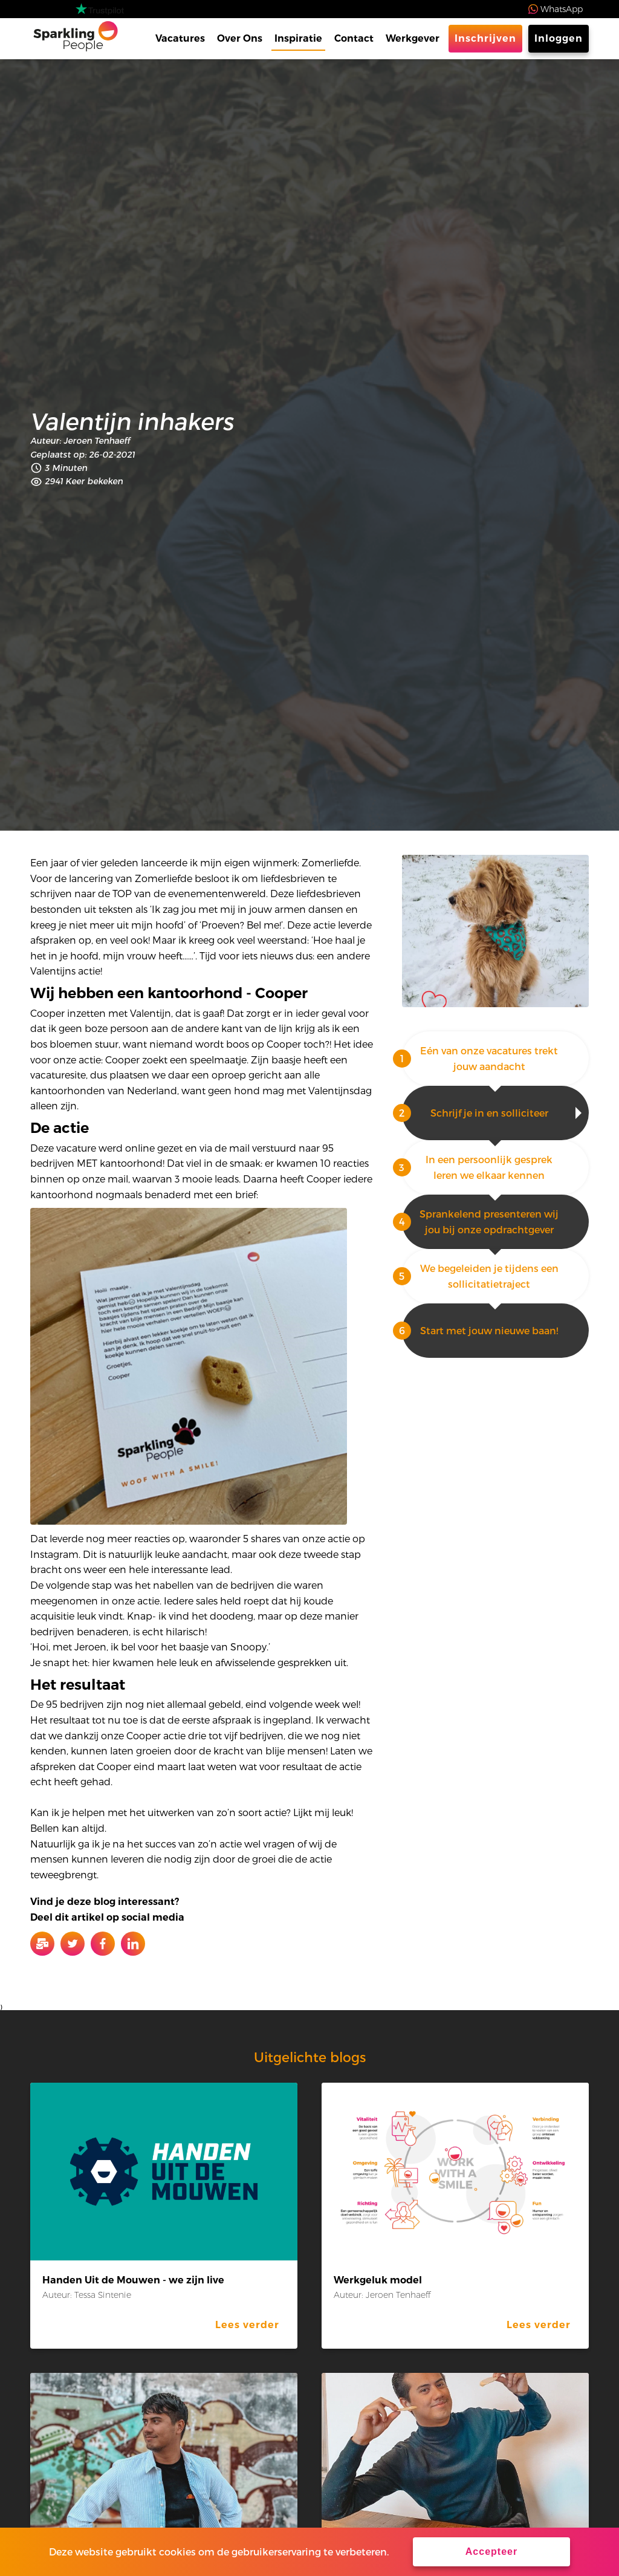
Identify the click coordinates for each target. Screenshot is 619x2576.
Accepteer (491, 2551)
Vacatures (180, 38)
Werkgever (412, 38)
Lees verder (247, 2325)
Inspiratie (298, 38)
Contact (354, 38)
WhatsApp (561, 9)
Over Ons (239, 38)
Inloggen (558, 38)
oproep (229, 1074)
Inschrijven (485, 38)
